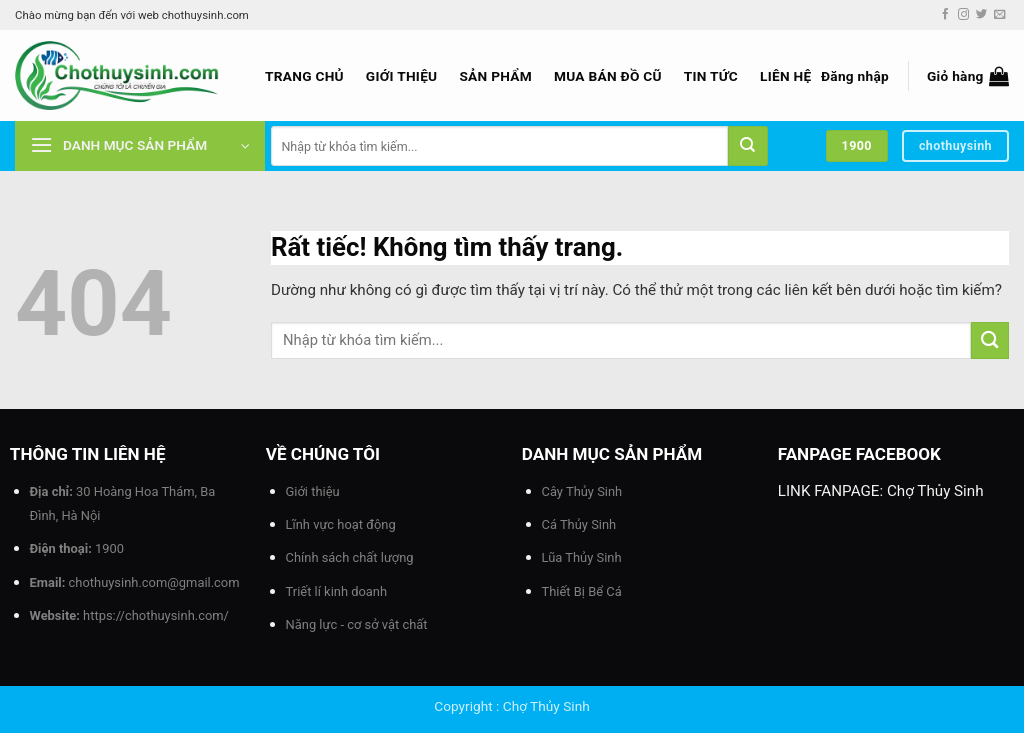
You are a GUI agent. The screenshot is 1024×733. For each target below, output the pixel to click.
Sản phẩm (495, 76)
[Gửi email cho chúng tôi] (999, 15)
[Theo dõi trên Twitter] (981, 15)
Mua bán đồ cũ (608, 76)
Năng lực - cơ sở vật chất (357, 624)
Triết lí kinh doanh (337, 591)
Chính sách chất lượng (350, 557)
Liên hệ (785, 76)
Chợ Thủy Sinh (935, 491)
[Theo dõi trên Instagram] (963, 15)
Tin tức (711, 76)
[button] (855, 76)
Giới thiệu (402, 76)
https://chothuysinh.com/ (156, 615)
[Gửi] (748, 146)
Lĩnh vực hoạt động (341, 524)
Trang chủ (304, 76)
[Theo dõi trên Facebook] (945, 15)
